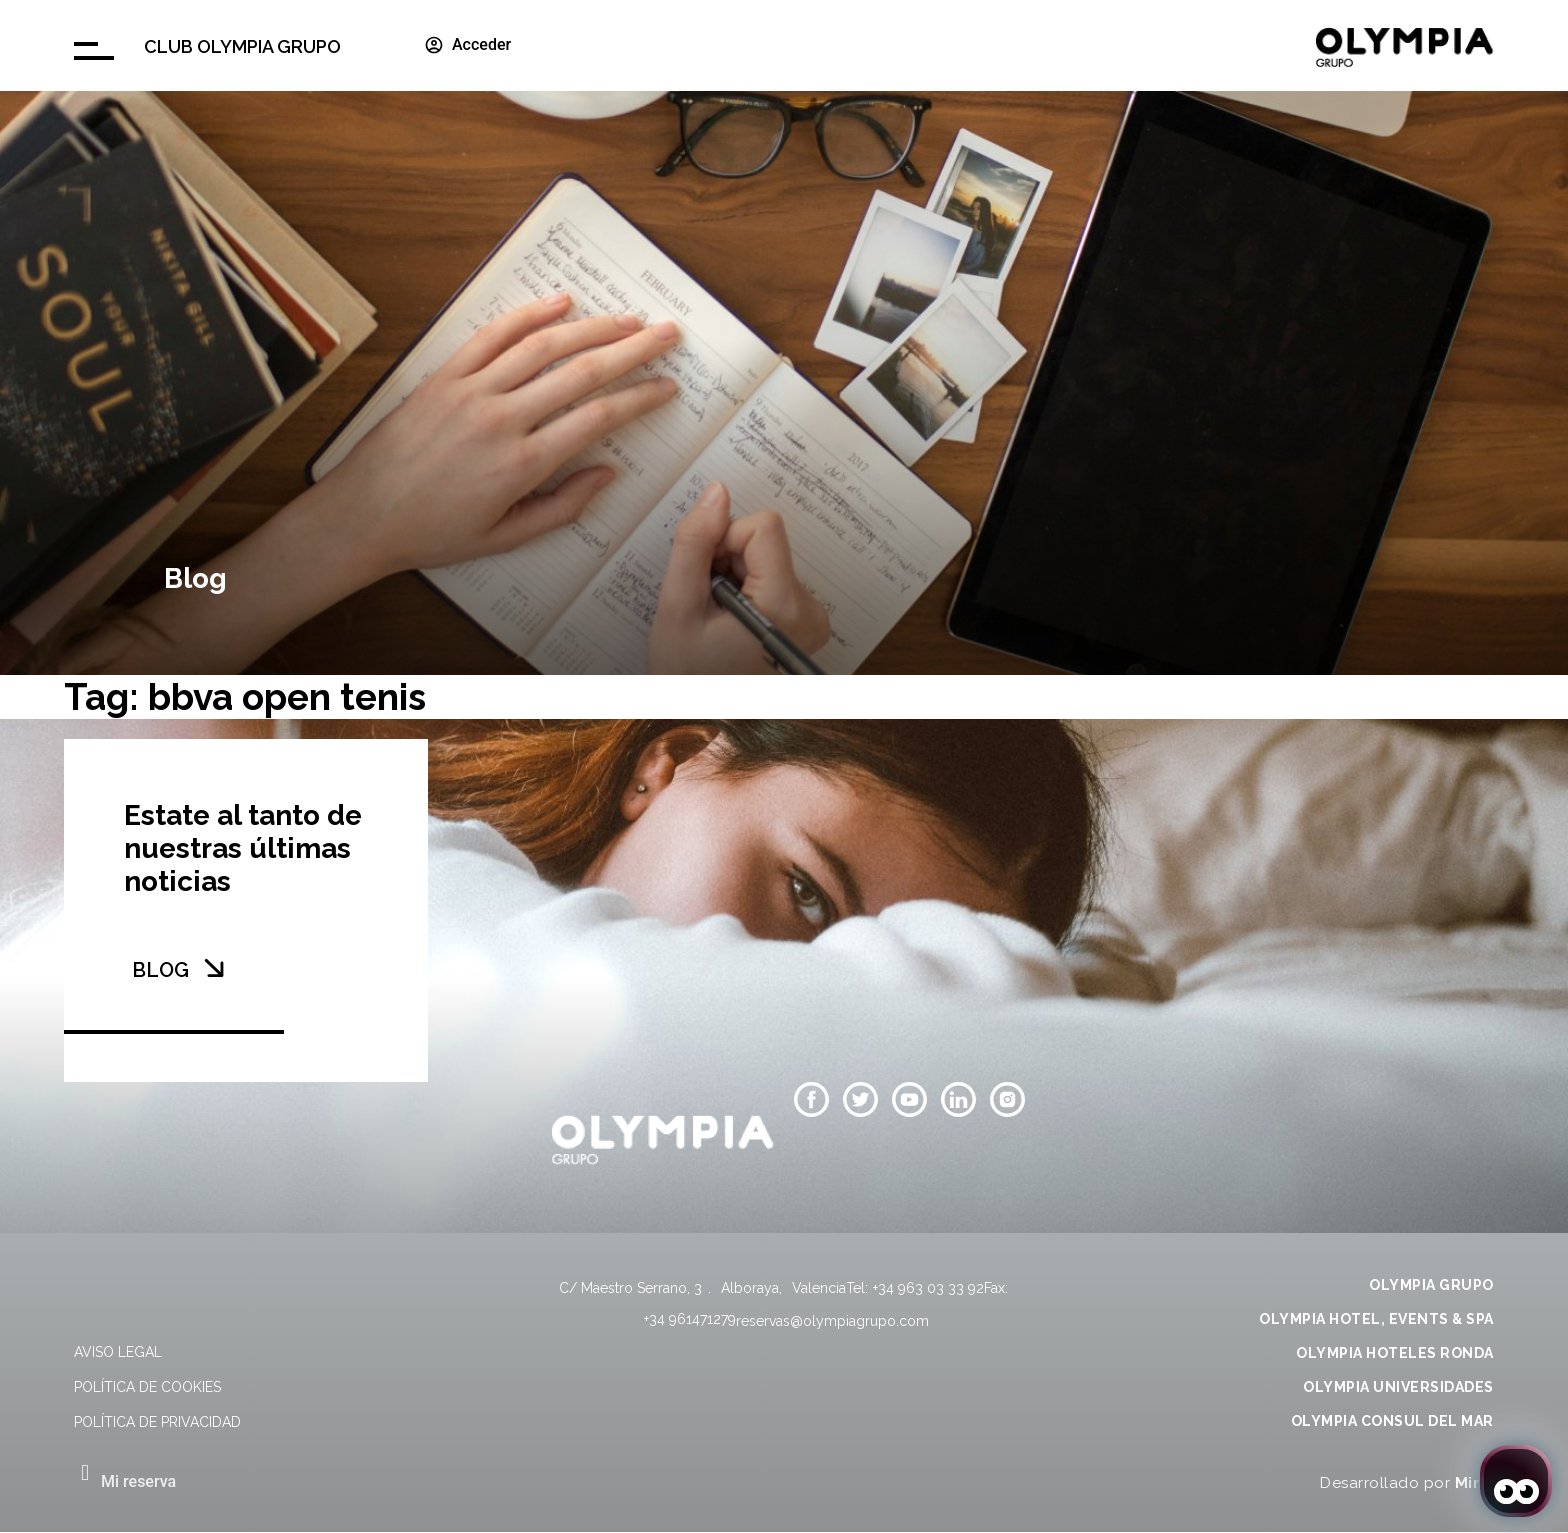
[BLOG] (214, 968)
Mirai (1475, 1483)
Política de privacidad (157, 1422)
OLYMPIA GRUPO (1431, 1285)
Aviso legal (118, 1352)
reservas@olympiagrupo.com (832, 1321)
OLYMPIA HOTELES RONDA (1395, 1353)
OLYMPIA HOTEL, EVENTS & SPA (1376, 1319)
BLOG (160, 970)
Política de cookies (147, 1387)
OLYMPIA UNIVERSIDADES (1398, 1387)
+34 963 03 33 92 (928, 1288)
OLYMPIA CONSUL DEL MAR (1392, 1421)
